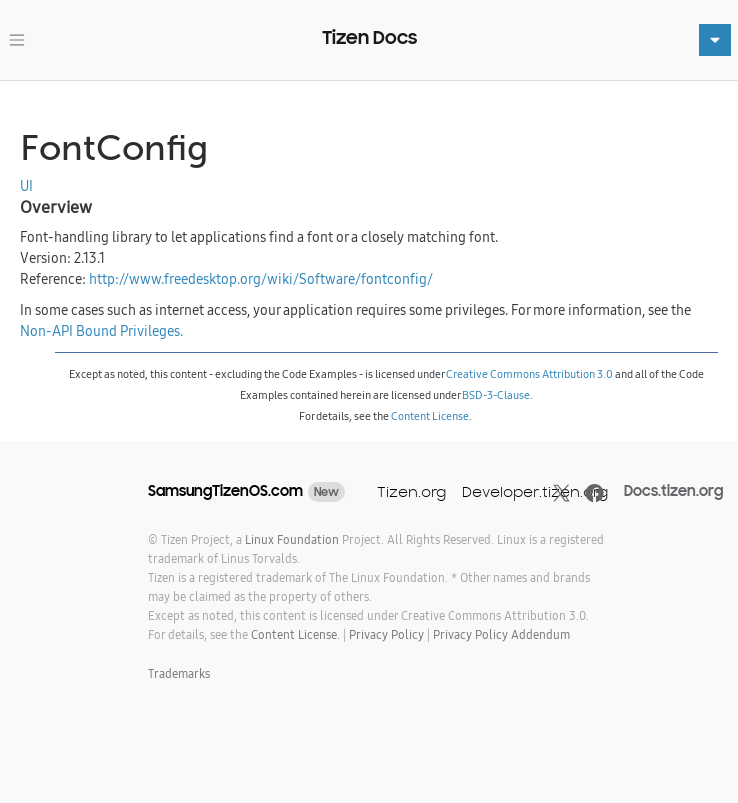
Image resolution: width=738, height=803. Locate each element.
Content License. (295, 634)
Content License (430, 416)
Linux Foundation (292, 539)
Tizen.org (411, 491)
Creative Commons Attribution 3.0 (529, 374)
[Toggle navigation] (17, 40)
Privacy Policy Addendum (501, 634)
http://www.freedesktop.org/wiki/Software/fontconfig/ (261, 279)
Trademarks (179, 673)
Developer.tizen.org (535, 491)
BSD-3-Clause (496, 395)
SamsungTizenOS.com (225, 491)
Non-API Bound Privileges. (101, 331)
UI (26, 186)
